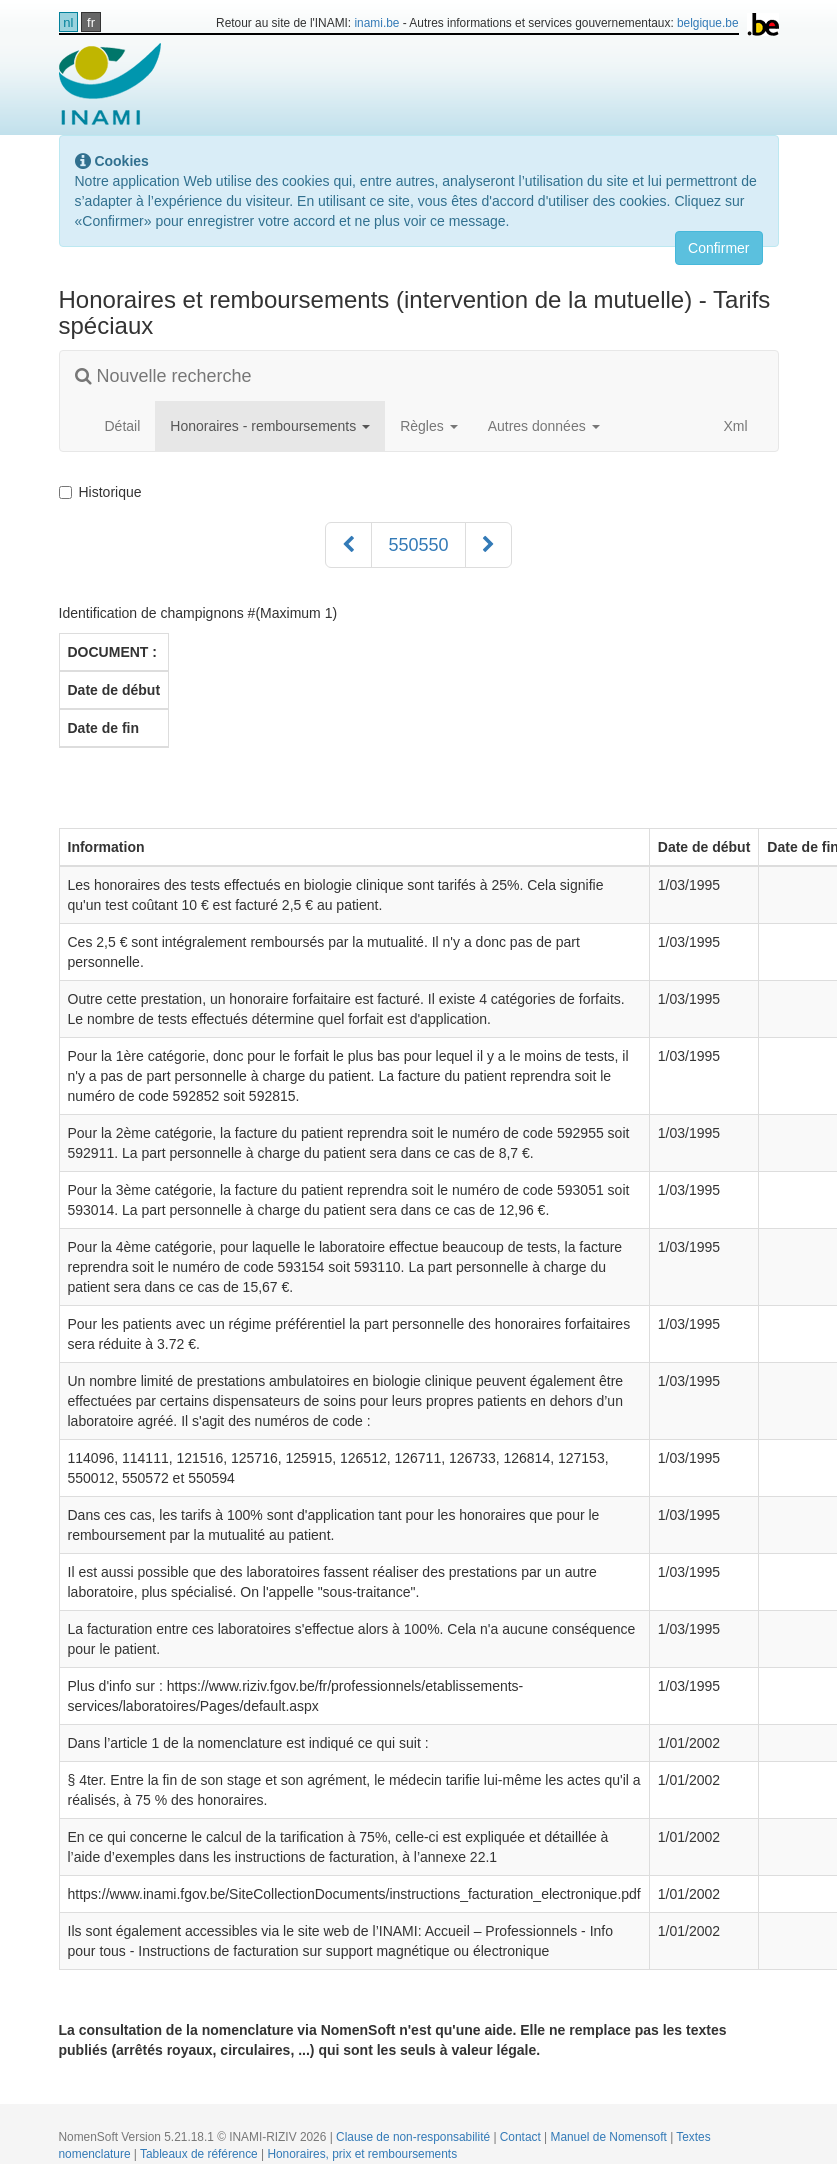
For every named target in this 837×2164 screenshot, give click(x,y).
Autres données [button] (544, 426)
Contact (522, 2137)
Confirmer (718, 248)
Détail (123, 426)
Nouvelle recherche (163, 376)
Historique (104, 492)
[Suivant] (488, 545)
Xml (725, 426)
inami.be (376, 23)
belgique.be (708, 23)
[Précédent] (348, 545)
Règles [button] (428, 426)
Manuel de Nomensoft (610, 2137)
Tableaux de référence (200, 2154)
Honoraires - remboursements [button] (270, 426)
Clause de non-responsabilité (414, 2137)
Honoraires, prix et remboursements (362, 2154)
